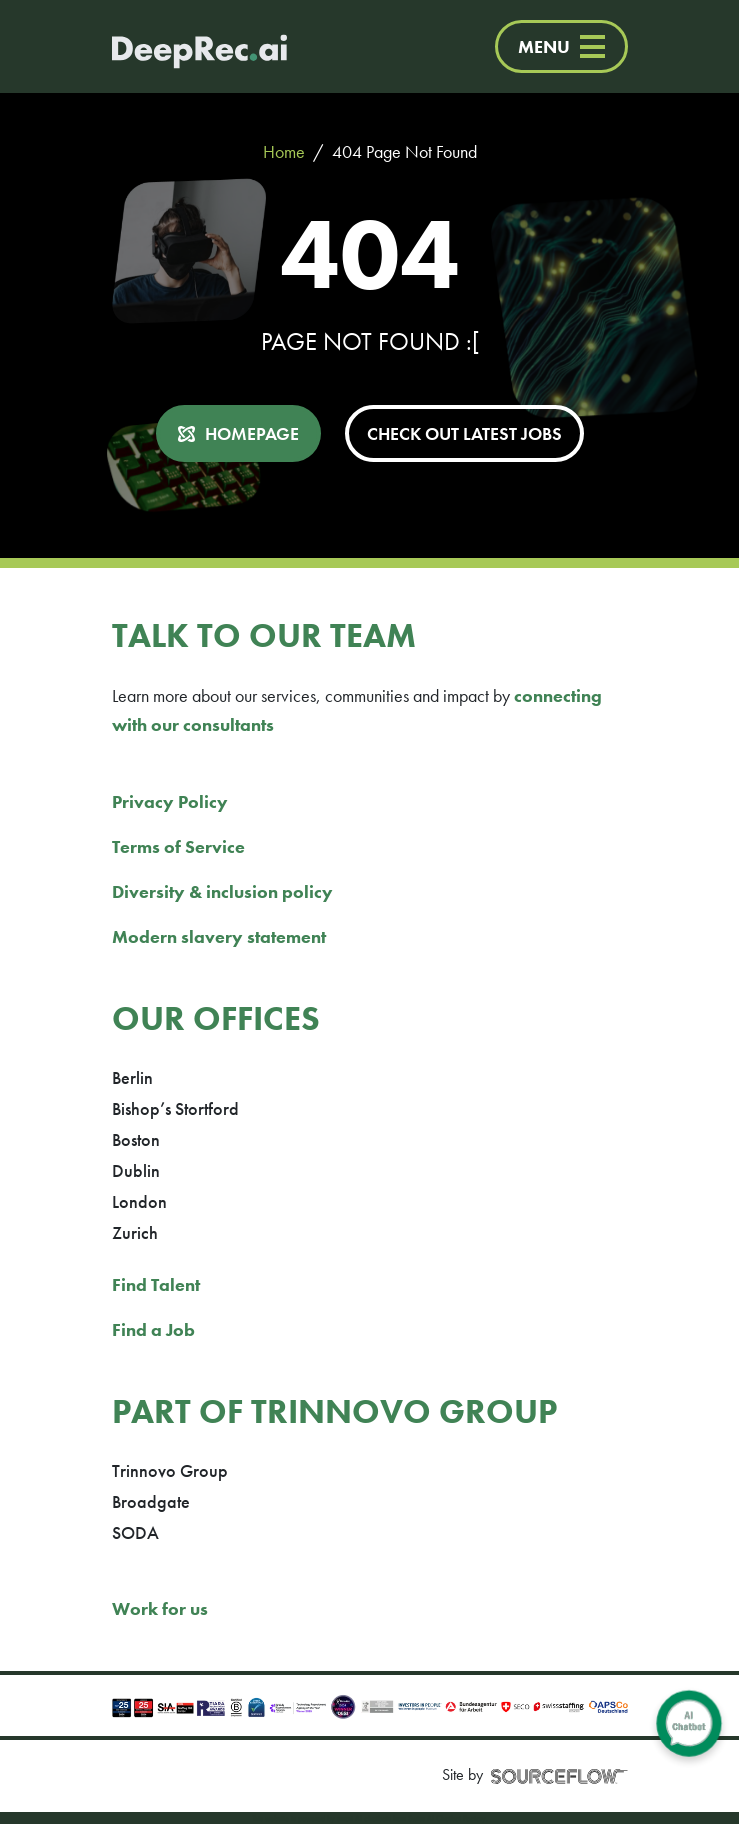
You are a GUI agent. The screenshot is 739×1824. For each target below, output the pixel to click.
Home (284, 151)
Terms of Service (178, 846)
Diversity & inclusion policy (222, 891)
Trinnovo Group (170, 1470)
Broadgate (151, 1501)
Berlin (132, 1077)
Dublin (136, 1170)
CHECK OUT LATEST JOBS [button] (464, 433)
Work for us (160, 1608)
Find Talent (156, 1284)
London (139, 1201)
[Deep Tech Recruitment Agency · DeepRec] (179, 46)
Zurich (135, 1232)
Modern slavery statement (219, 936)
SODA (135, 1532)
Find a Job (153, 1329)
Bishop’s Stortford (175, 1108)
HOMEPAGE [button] (252, 433)
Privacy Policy (170, 801)
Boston (136, 1139)
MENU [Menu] (561, 46)
